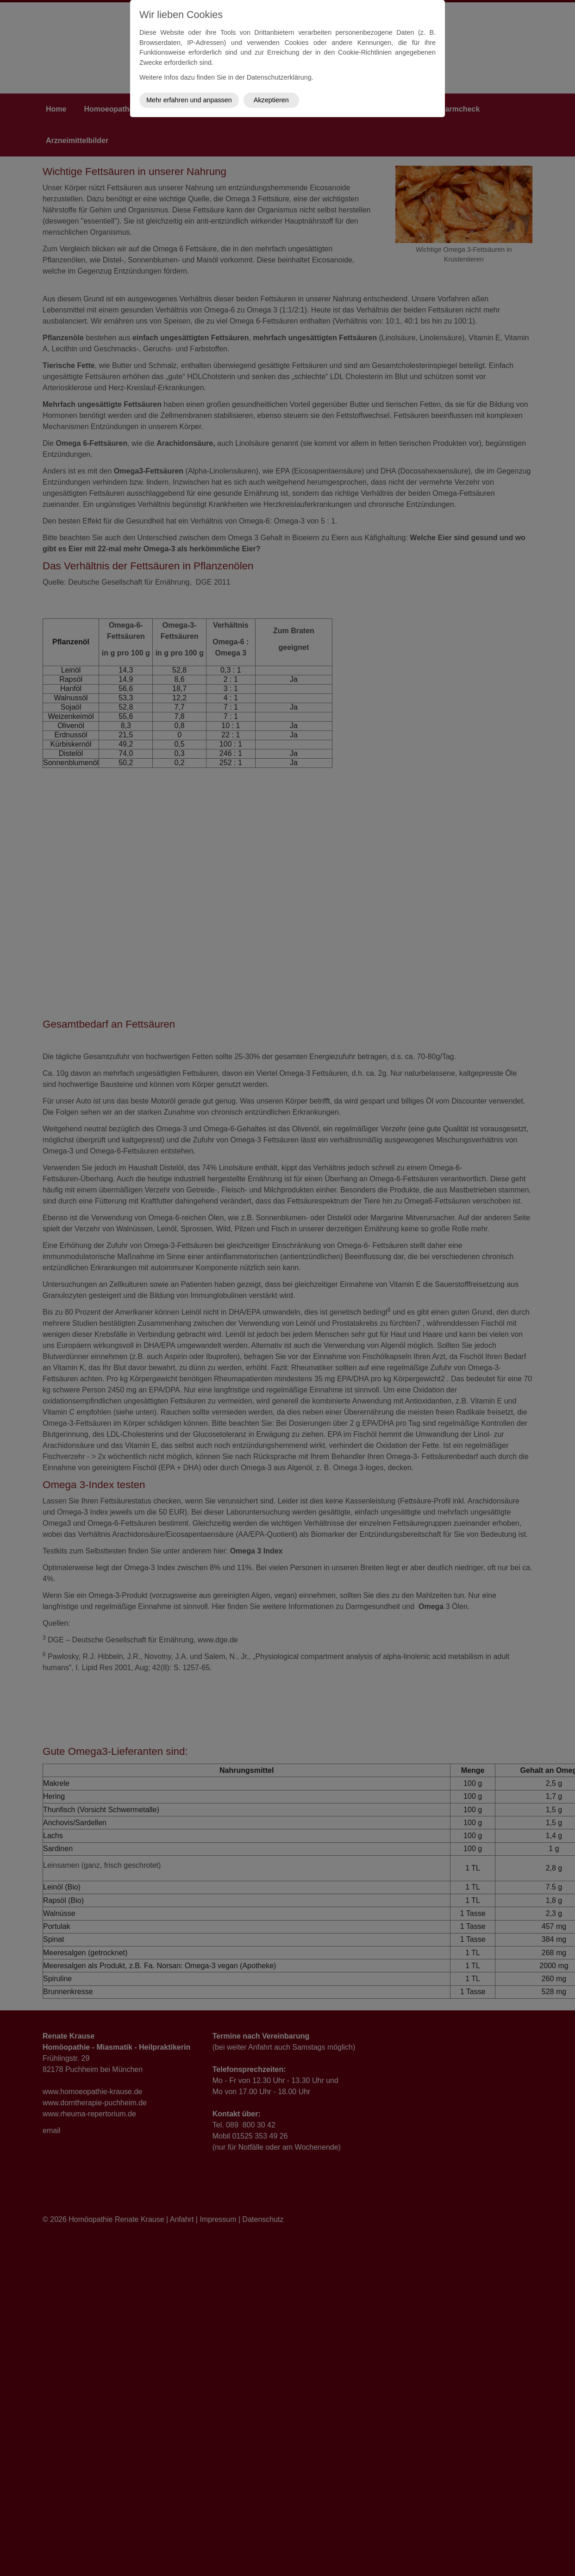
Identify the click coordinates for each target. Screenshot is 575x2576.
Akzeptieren (271, 100)
